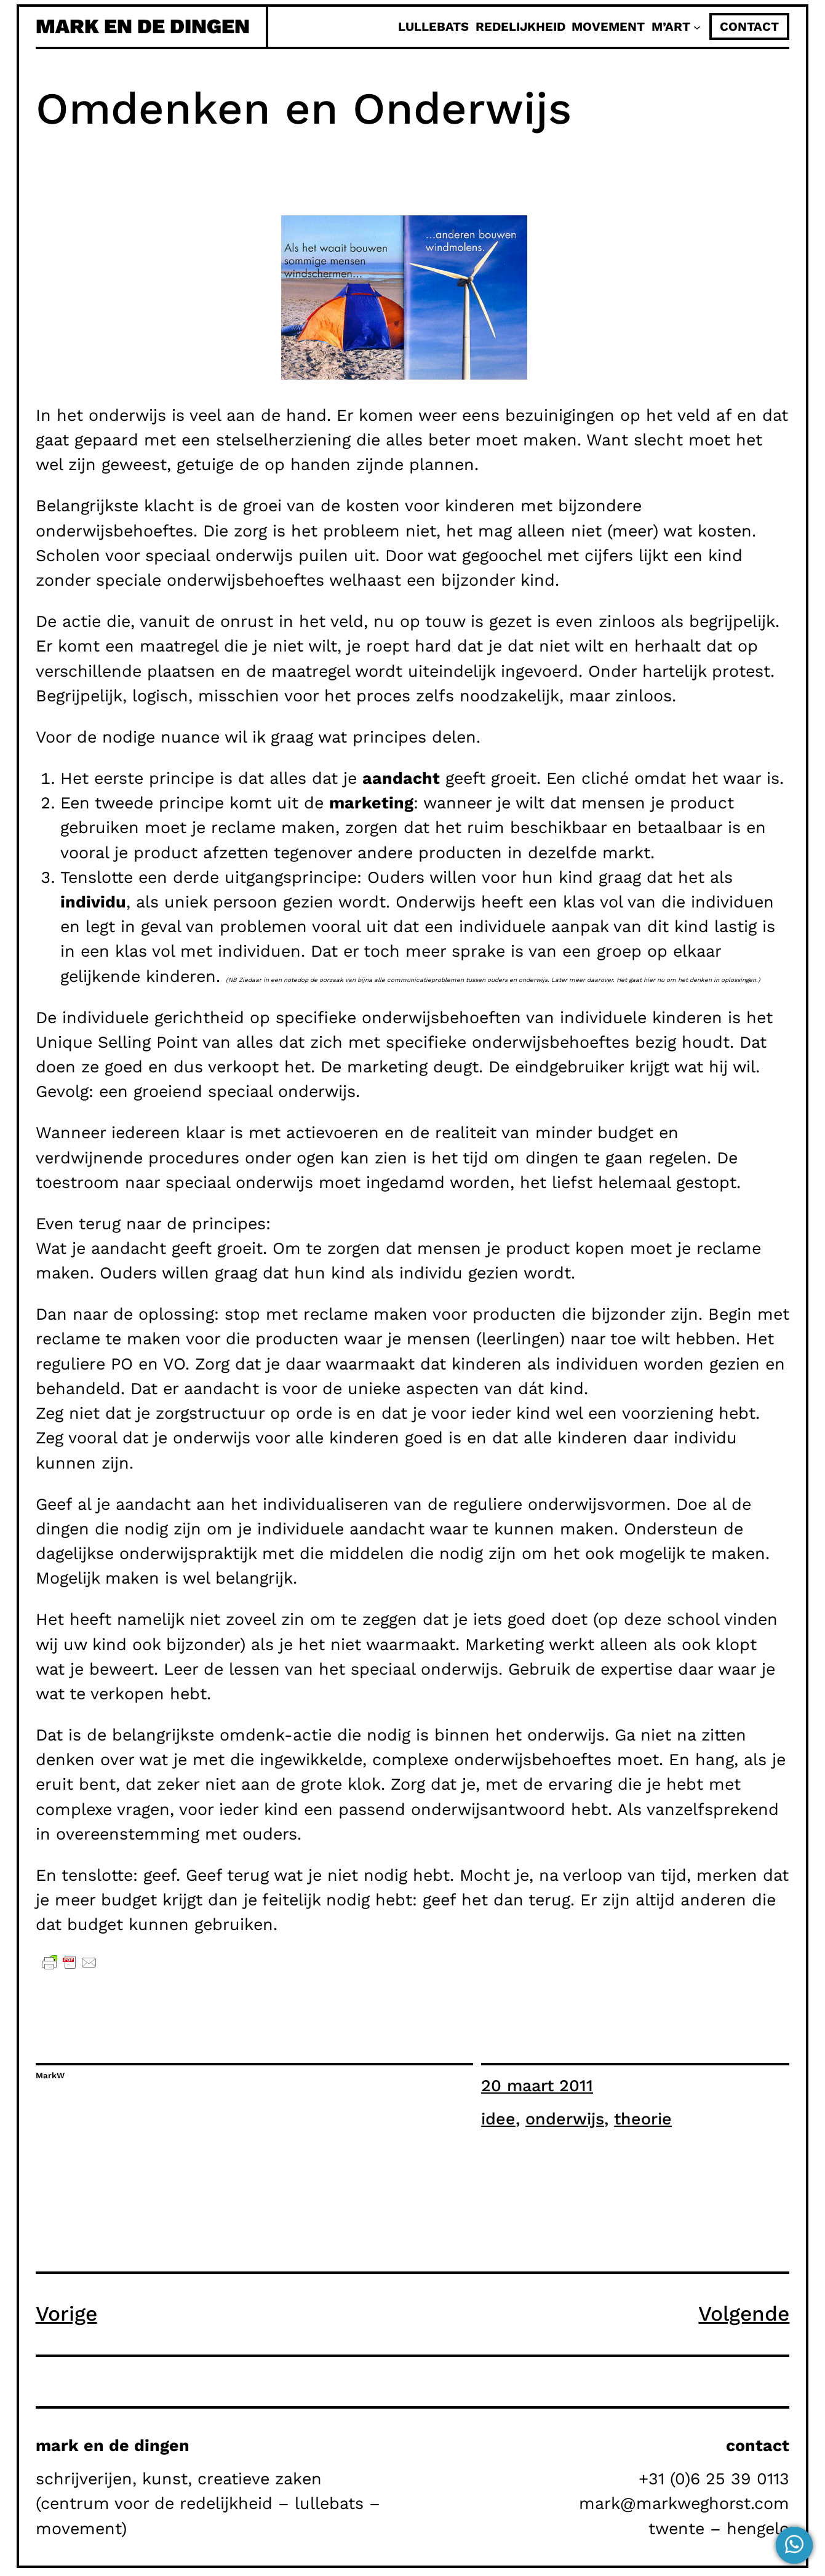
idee (498, 2119)
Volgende (743, 2314)
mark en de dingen (143, 26)
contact (749, 26)
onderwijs (564, 2119)
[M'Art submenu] (697, 26)
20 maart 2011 (537, 2085)
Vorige (66, 2314)
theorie (643, 2119)
